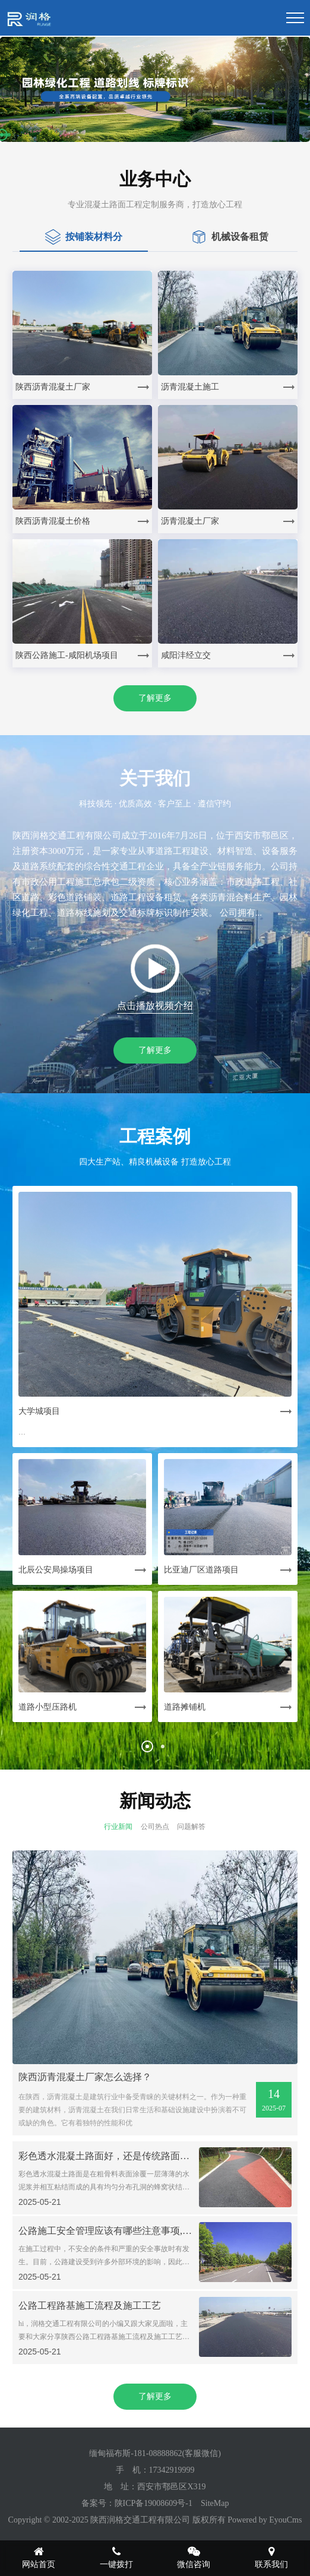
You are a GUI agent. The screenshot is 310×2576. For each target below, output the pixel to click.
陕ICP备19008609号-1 (153, 2503)
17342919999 (172, 2470)
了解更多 (155, 698)
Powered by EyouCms (264, 2519)
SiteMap (215, 2503)
